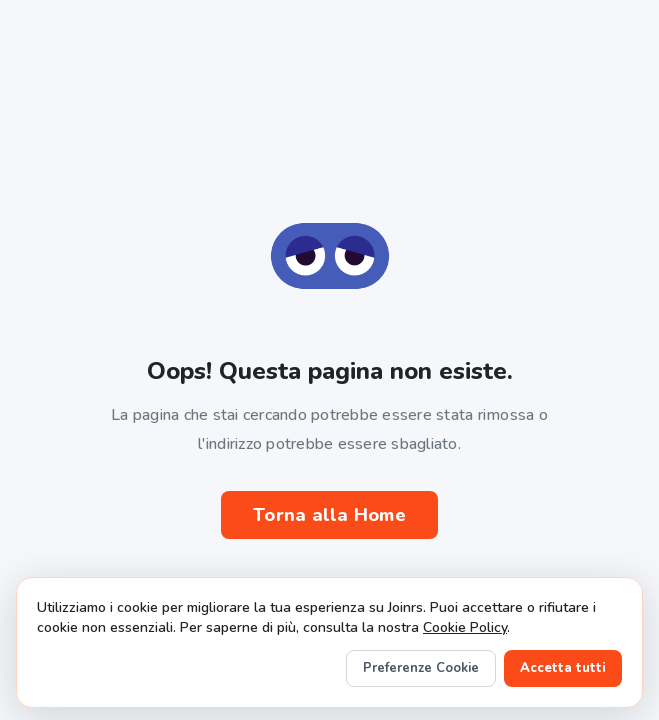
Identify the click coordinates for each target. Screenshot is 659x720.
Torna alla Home (329, 515)
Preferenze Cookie (421, 668)
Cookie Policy (465, 627)
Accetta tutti (563, 668)
